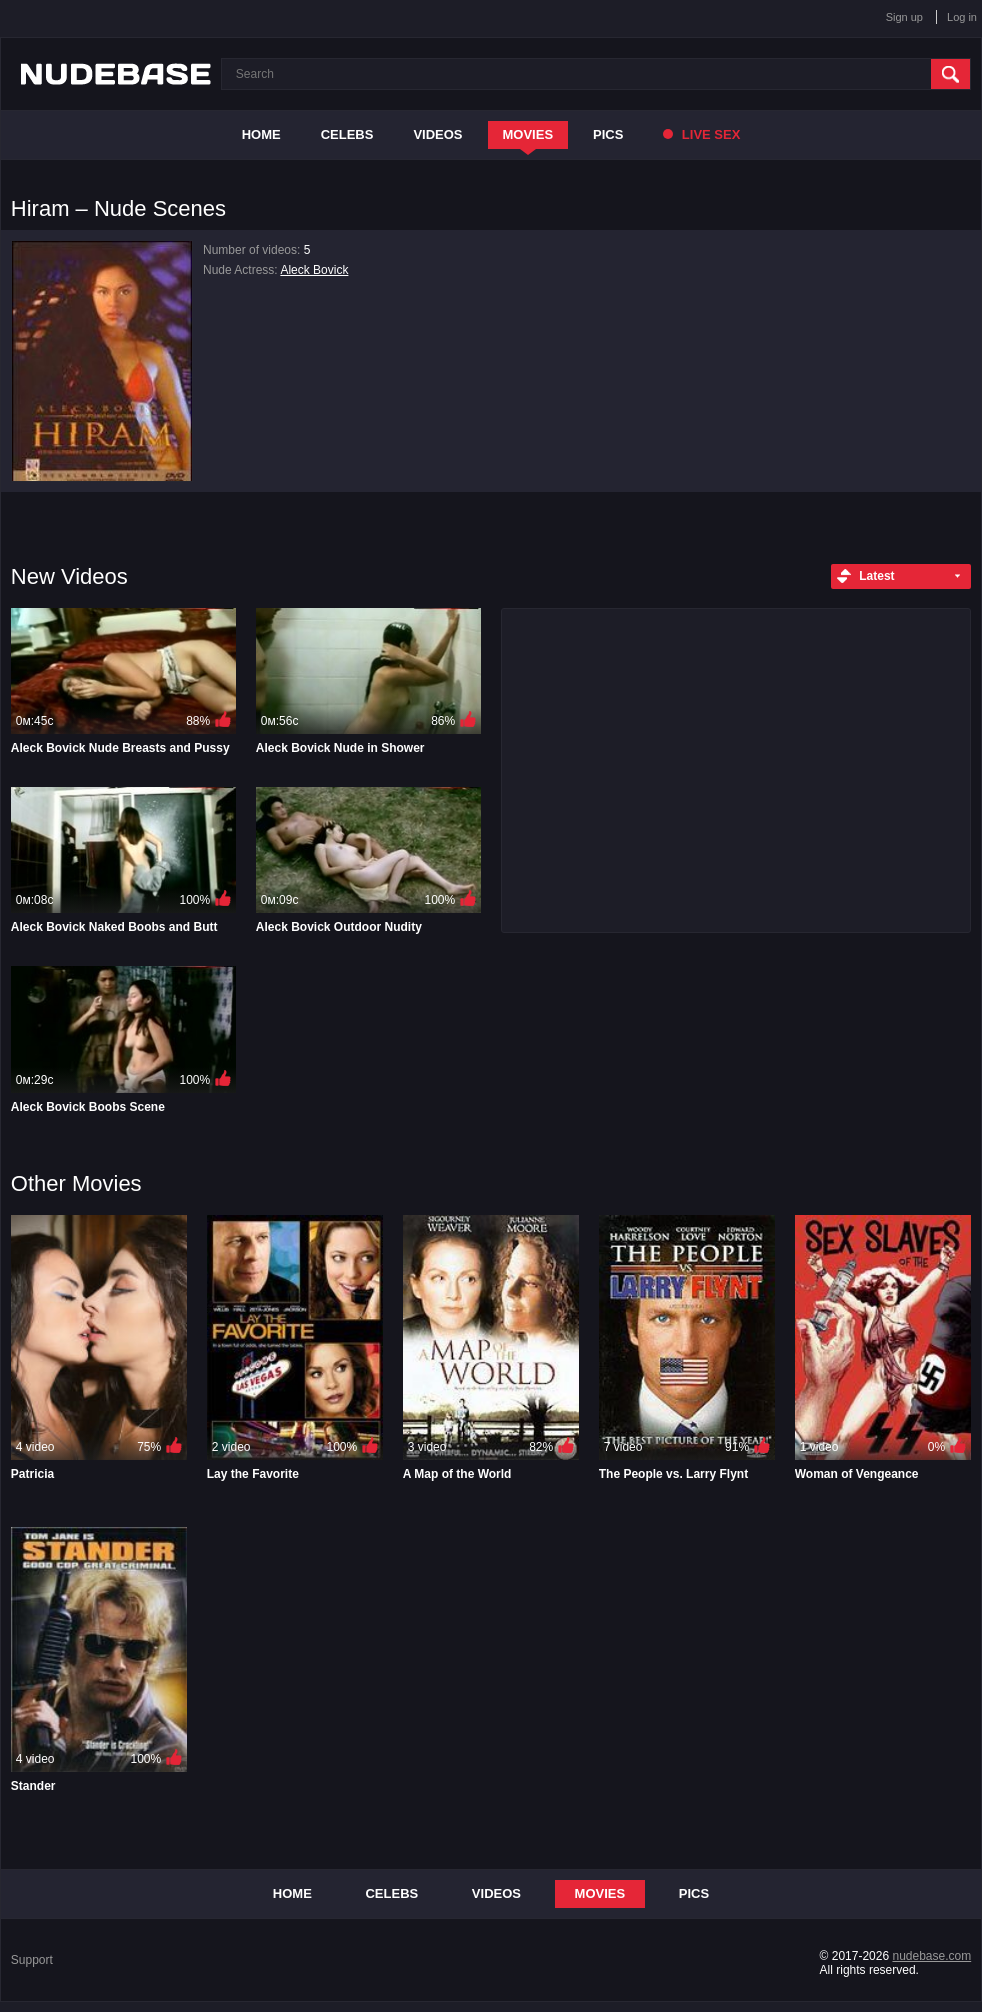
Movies (528, 134)
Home (261, 134)
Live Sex (701, 134)
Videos (437, 134)
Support (32, 1960)
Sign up (904, 17)
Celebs (347, 134)
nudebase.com (931, 1956)
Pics (608, 134)
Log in (962, 17)
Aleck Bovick (314, 270)
